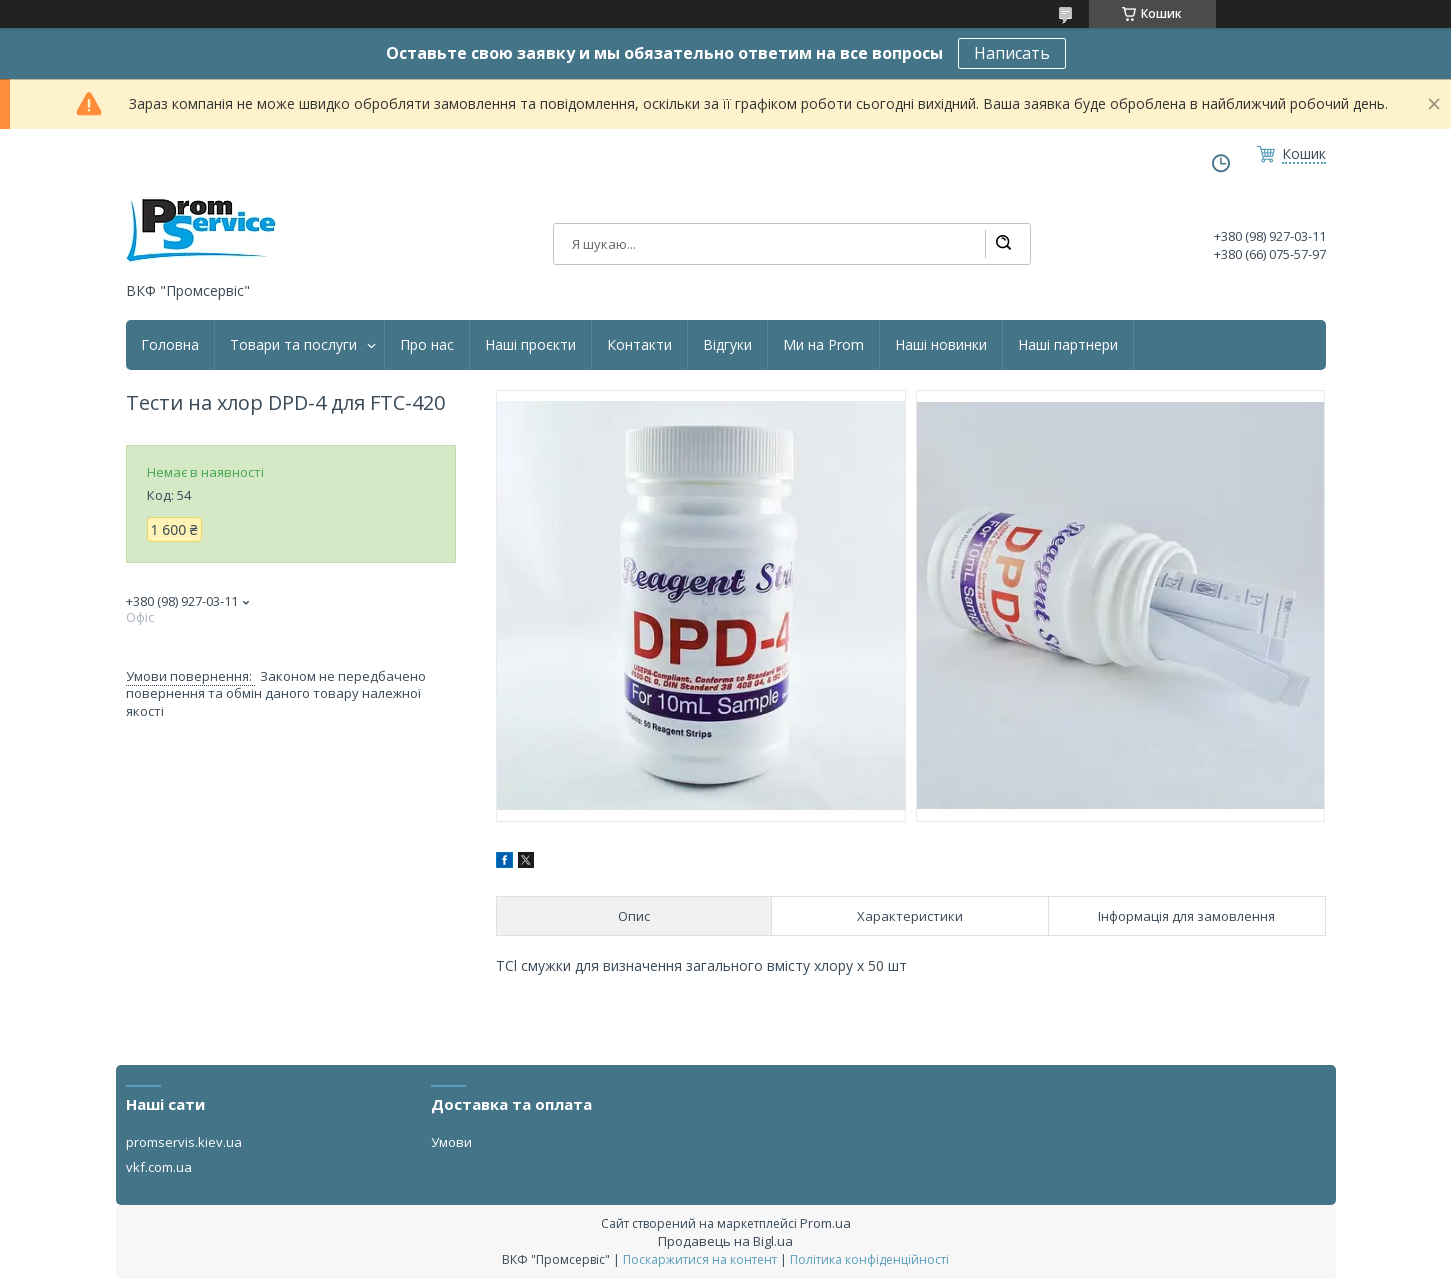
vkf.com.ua (159, 1167)
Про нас (427, 345)
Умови (451, 1142)
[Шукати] (1003, 244)
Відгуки (727, 345)
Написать (1012, 53)
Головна (170, 345)
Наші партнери (1068, 345)
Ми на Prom (823, 345)
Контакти (639, 345)
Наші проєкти (530, 345)
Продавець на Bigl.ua (725, 1241)
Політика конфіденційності (869, 1259)
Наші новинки (941, 345)
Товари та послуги (293, 345)
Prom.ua (825, 1223)
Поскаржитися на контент (700, 1259)
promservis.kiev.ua (184, 1142)
